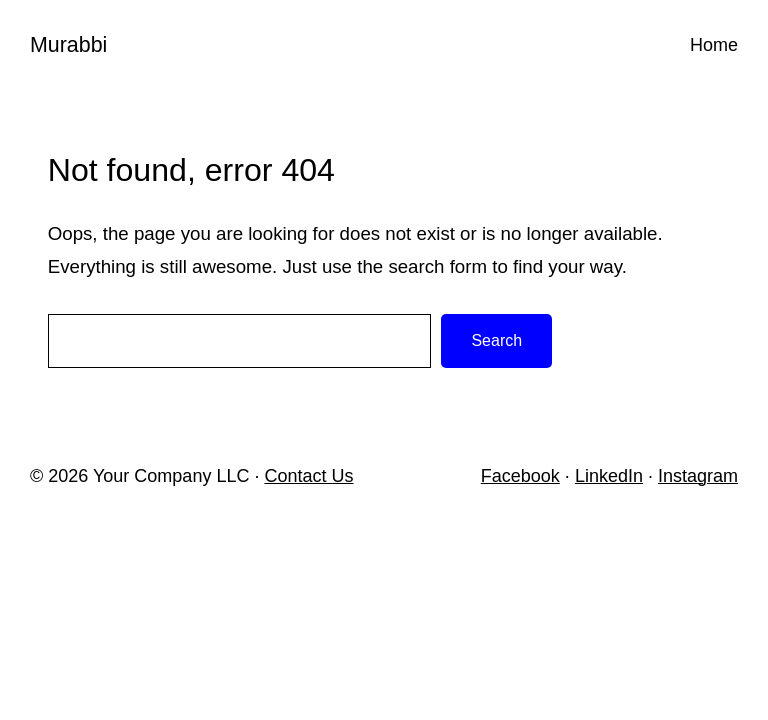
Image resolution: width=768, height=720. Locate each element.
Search (496, 340)
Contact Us (308, 476)
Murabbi (68, 45)
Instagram (698, 476)
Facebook (520, 476)
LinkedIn (609, 476)
